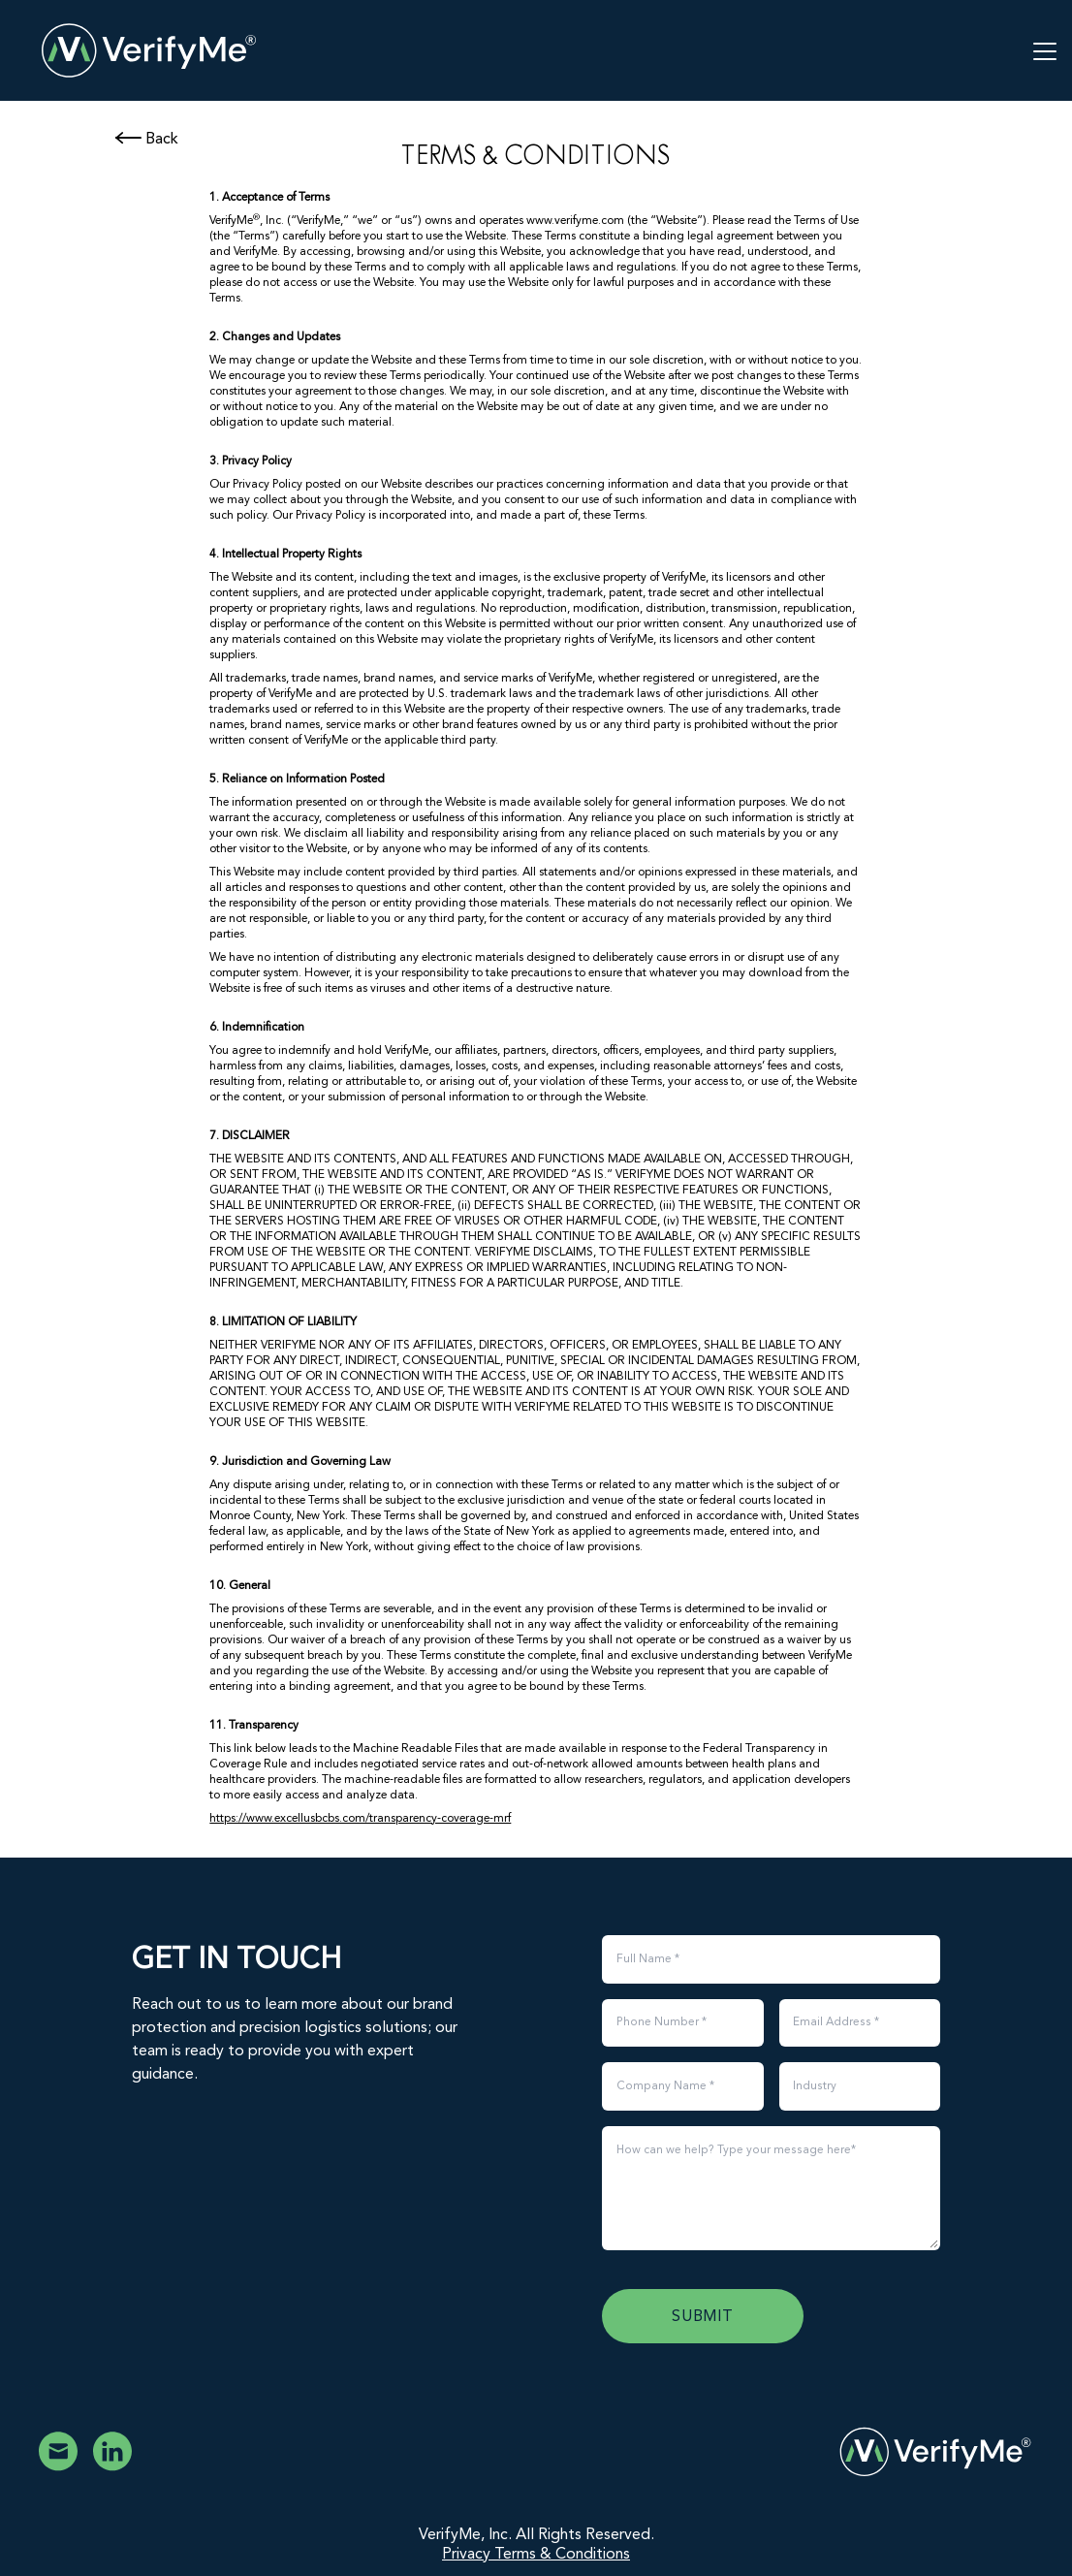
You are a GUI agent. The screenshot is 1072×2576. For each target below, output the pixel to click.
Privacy (468, 2554)
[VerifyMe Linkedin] (112, 2451)
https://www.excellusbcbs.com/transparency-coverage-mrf (360, 1819)
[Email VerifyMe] (58, 2451)
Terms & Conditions (562, 2554)
